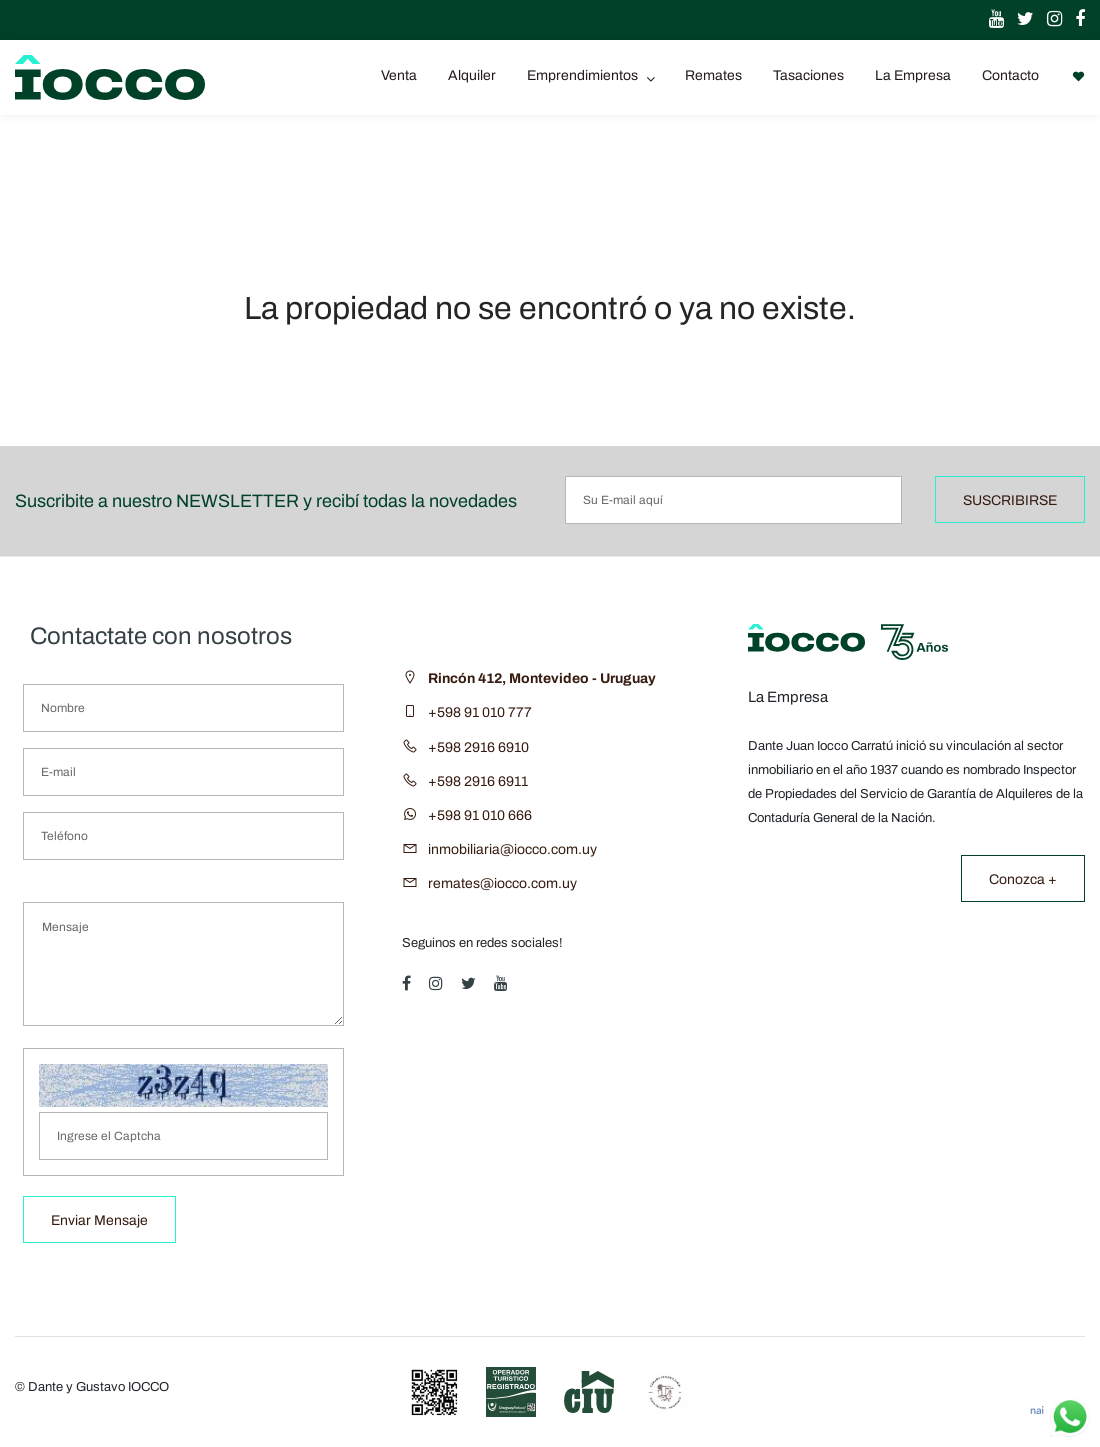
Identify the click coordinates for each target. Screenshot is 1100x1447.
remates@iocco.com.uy (502, 883)
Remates (713, 75)
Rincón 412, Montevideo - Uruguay (542, 678)
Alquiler (472, 75)
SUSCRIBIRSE (1010, 500)
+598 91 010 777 (480, 712)
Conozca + (1023, 879)
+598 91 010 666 (480, 815)
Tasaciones (808, 75)
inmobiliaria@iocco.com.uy (512, 849)
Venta (399, 75)
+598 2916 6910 (478, 747)
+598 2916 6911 (478, 781)
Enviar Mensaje (99, 1220)
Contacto (1010, 75)
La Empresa (913, 75)
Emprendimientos (584, 75)
